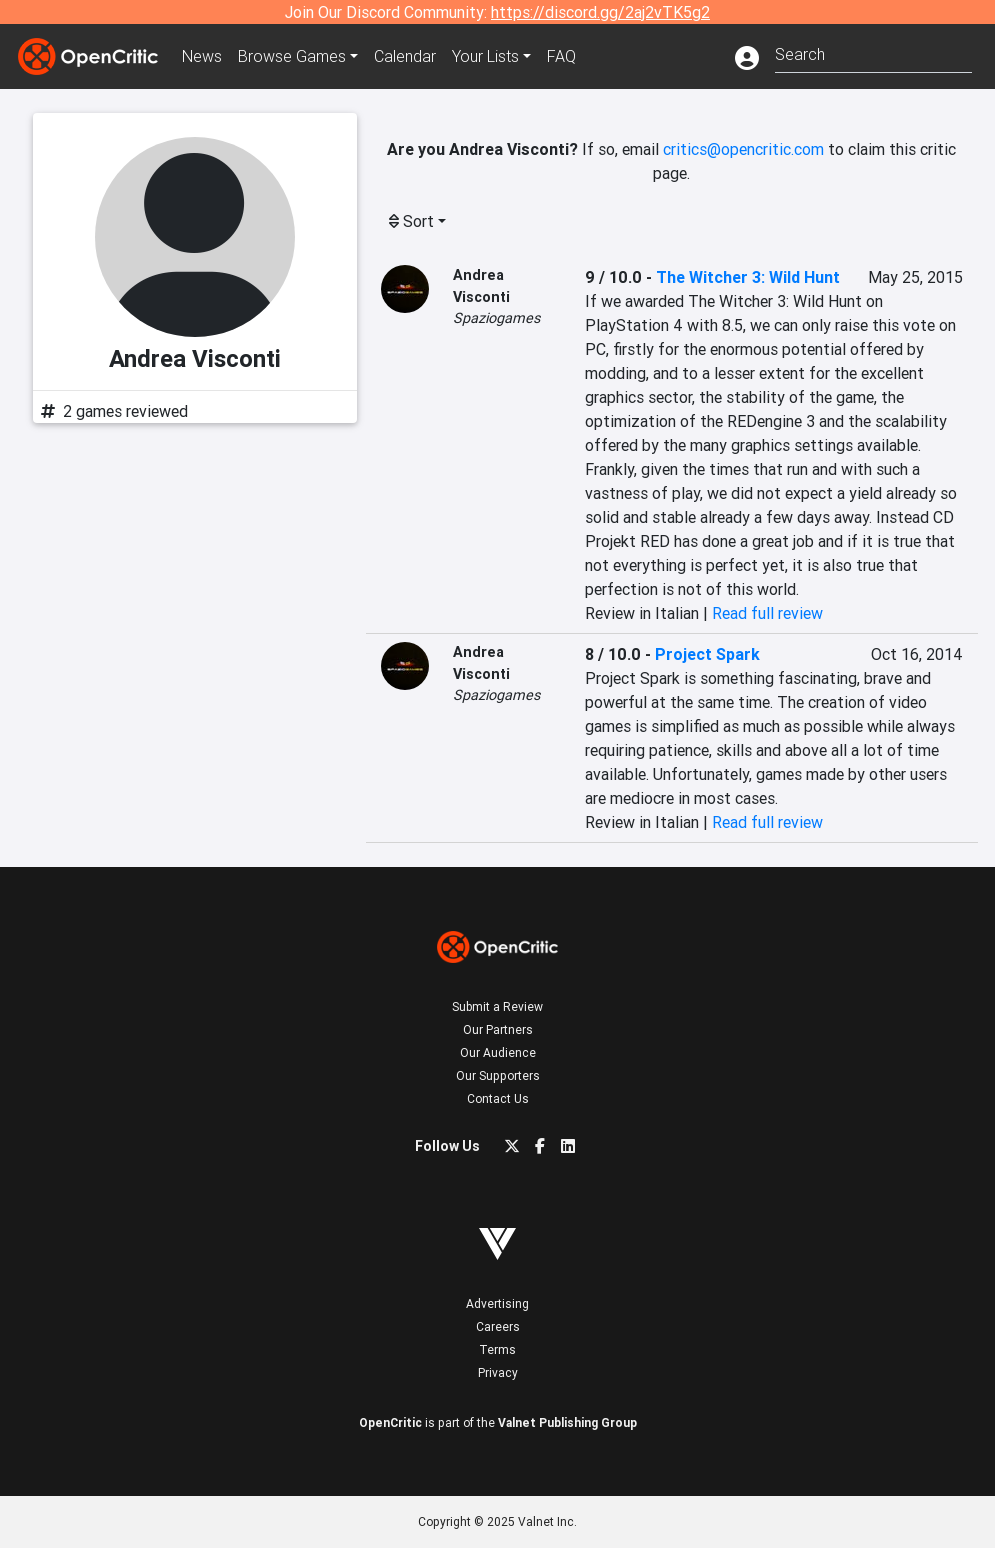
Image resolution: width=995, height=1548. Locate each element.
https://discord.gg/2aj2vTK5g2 (600, 12)
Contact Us (498, 1098)
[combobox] (873, 52)
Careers (498, 1326)
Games (292, 56)
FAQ (561, 56)
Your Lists (485, 56)
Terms (497, 1349)
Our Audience (498, 1052)
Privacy (498, 1372)
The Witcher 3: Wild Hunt (748, 277)
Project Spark (707, 654)
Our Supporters (498, 1075)
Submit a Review (497, 1006)
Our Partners (498, 1029)
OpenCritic (390, 1422)
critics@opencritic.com (743, 149)
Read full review (767, 613)
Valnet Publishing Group (567, 1422)
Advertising (497, 1303)
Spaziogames (496, 318)
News (202, 56)
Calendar (405, 56)
